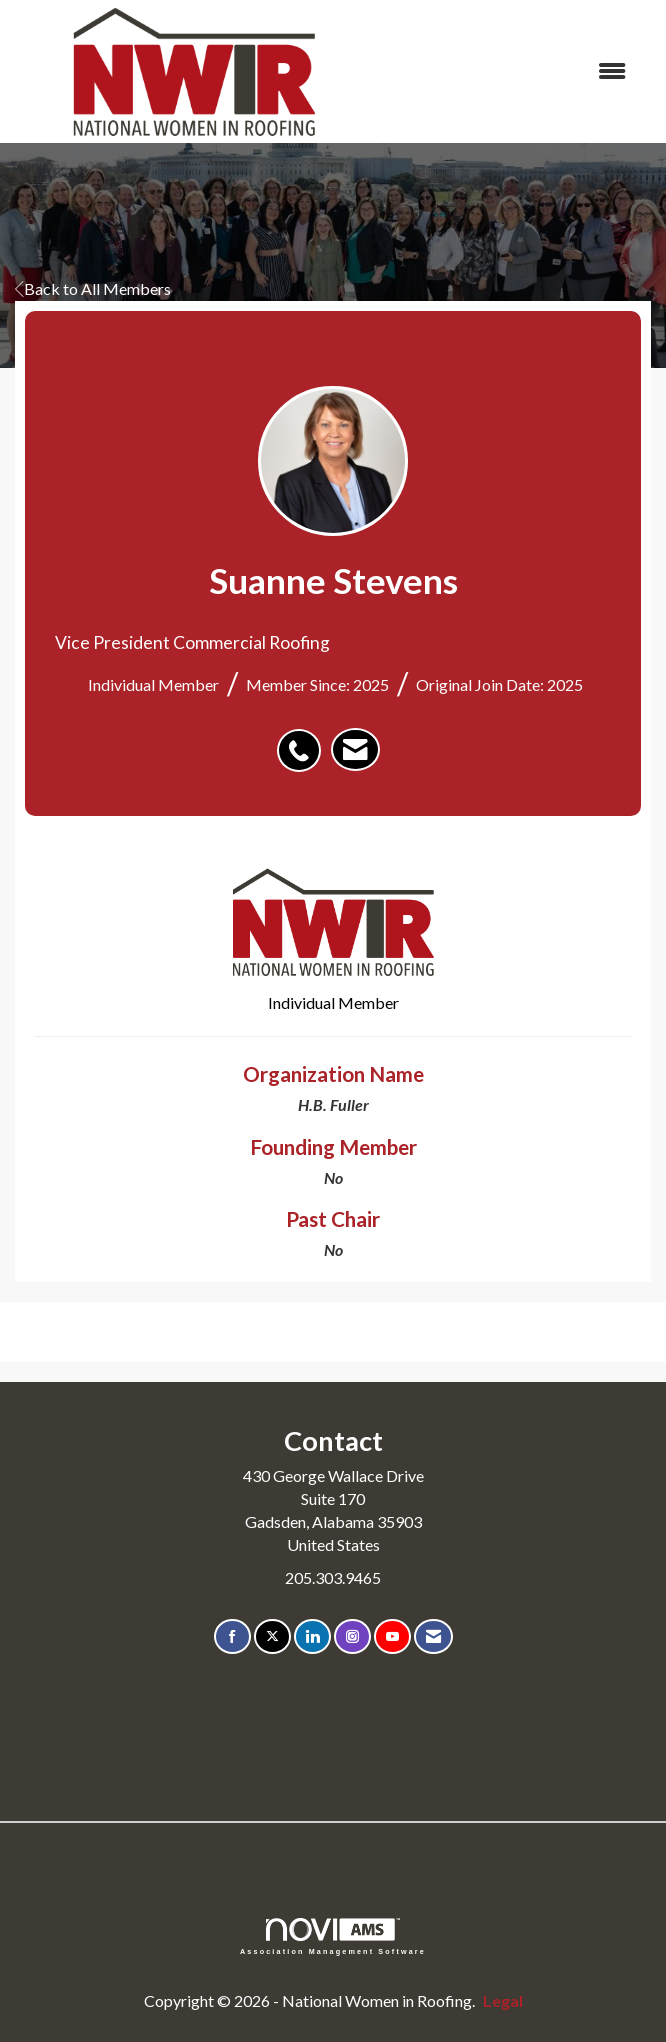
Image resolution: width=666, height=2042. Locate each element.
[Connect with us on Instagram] (352, 1636)
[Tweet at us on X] (272, 1636)
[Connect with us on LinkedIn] (312, 1636)
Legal (503, 2000)
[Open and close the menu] (509, 71)
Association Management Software (333, 1936)
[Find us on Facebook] (232, 1636)
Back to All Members (93, 288)
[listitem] (304, 740)
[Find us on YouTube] (392, 1636)
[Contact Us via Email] (433, 1636)
